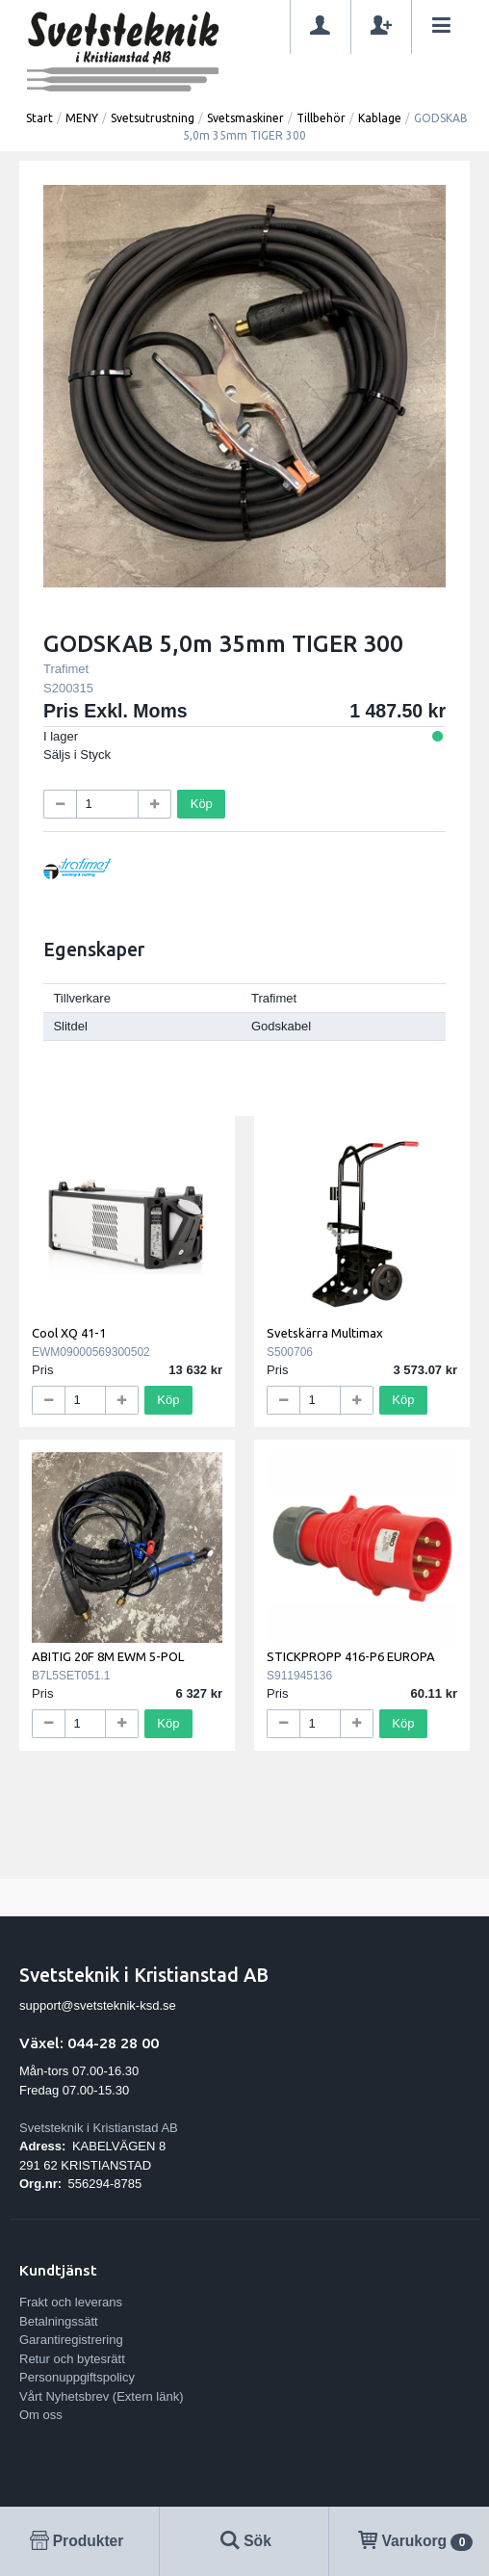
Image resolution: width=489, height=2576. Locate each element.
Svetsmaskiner (245, 118)
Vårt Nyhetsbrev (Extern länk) (101, 2396)
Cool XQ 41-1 (69, 1333)
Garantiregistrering (71, 2339)
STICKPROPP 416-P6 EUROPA (351, 1656)
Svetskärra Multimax (325, 1333)
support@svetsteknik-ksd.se (97, 2005)
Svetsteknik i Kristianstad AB (98, 2128)
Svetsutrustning (152, 118)
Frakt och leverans (70, 2302)
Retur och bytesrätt (72, 2359)
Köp (202, 803)
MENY (81, 118)
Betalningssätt (58, 2321)
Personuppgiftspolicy (77, 2377)
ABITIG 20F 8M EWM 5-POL (108, 1656)
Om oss (41, 2414)
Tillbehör (321, 118)
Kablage (379, 118)
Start (39, 118)
